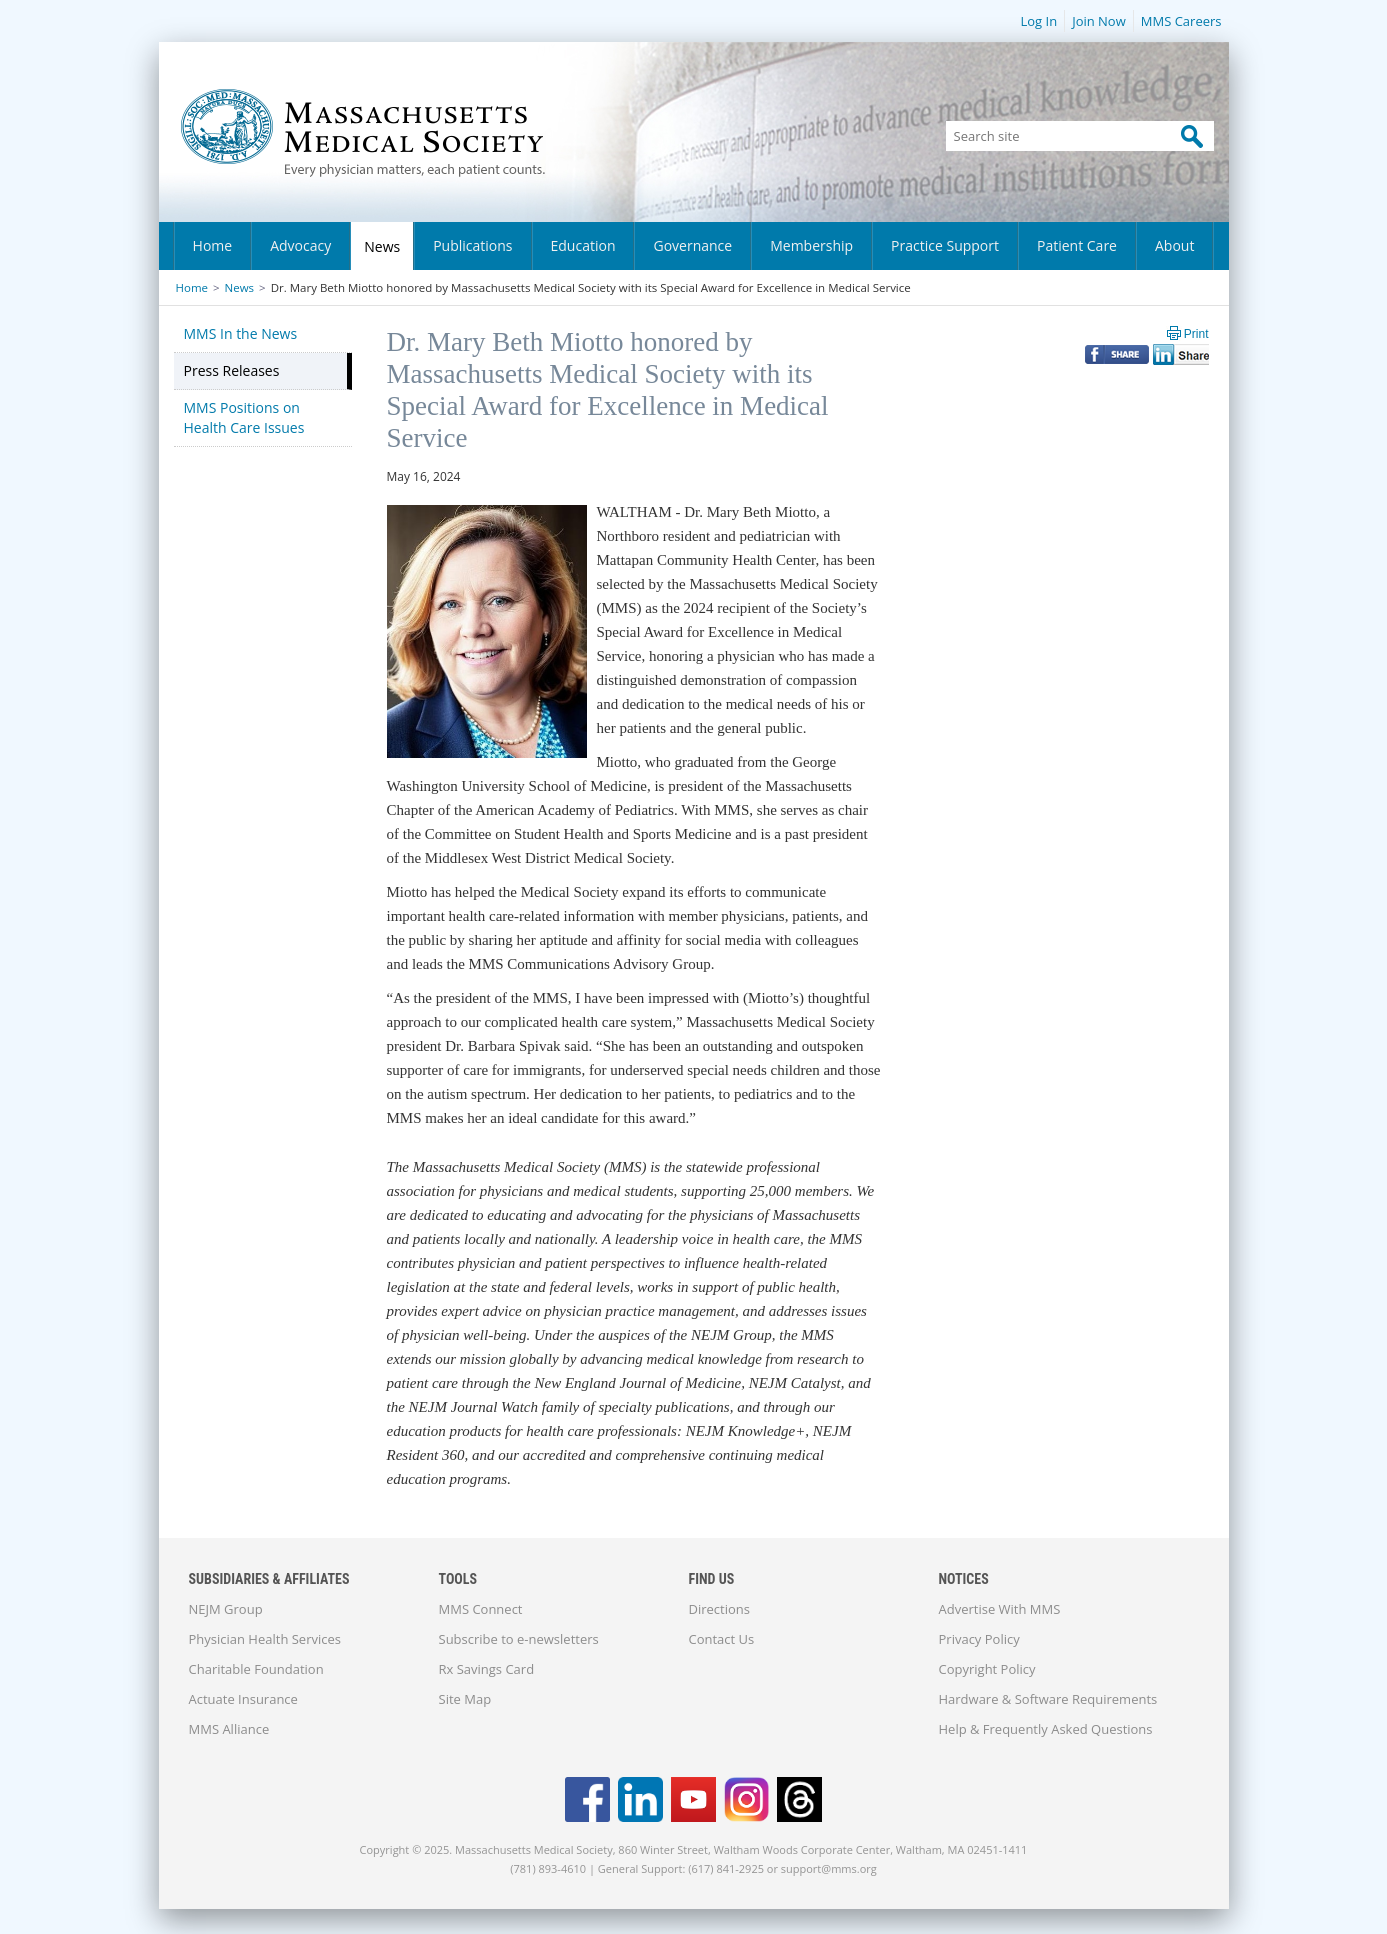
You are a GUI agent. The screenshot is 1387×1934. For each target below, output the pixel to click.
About (1174, 245)
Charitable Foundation (256, 1669)
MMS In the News (241, 333)
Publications (472, 245)
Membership (811, 245)
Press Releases (232, 370)
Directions (719, 1609)
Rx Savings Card (487, 1669)
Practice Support (945, 245)
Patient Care (1077, 245)
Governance (692, 245)
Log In (1038, 21)
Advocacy (300, 245)
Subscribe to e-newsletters (519, 1639)
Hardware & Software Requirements (1048, 1699)
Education (583, 245)
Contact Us (722, 1639)
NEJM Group (226, 1609)
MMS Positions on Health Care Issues (244, 417)
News (382, 246)
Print (1196, 334)
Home (213, 245)
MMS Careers (1181, 21)
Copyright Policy (987, 1669)
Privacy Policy (979, 1639)
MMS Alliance (229, 1729)
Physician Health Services (265, 1639)
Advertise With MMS (1000, 1609)
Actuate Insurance (243, 1699)
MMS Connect (481, 1609)
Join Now (1099, 21)
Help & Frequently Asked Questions (1046, 1729)
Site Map (465, 1699)
